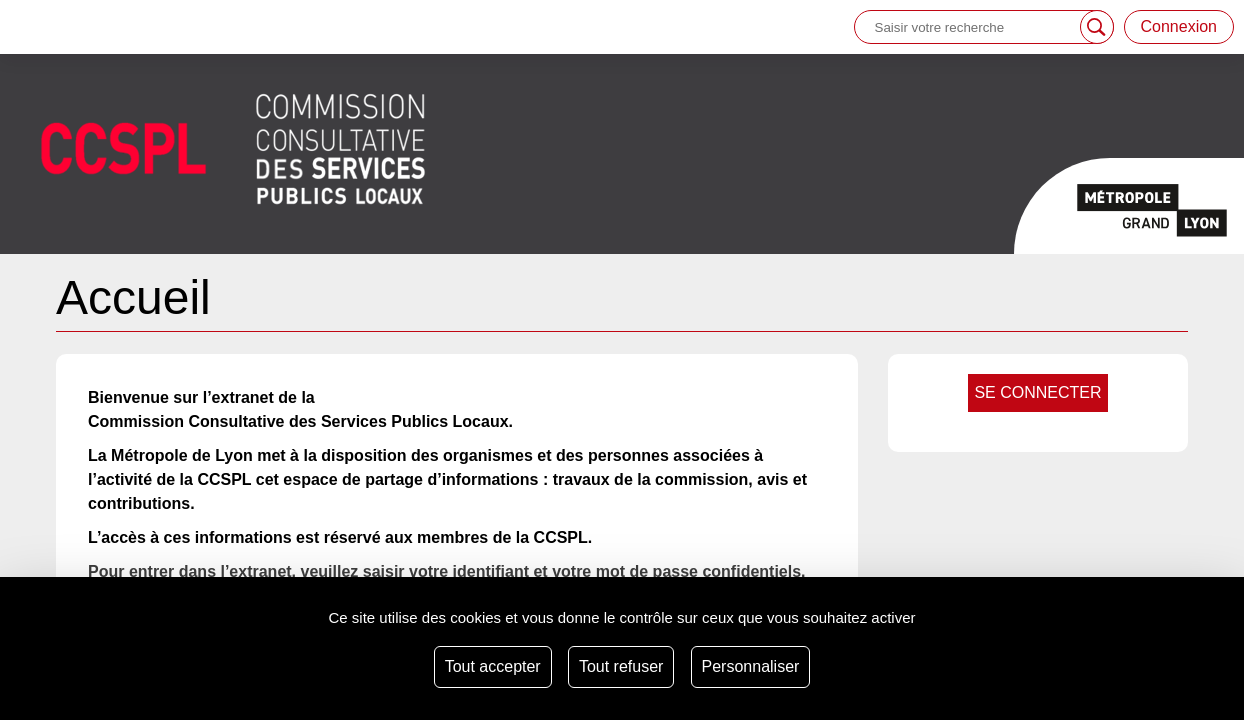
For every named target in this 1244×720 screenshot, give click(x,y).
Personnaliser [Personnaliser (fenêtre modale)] (751, 666)
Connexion (1179, 26)
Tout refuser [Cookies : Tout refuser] (621, 666)
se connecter (1037, 392)
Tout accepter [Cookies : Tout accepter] (493, 666)
